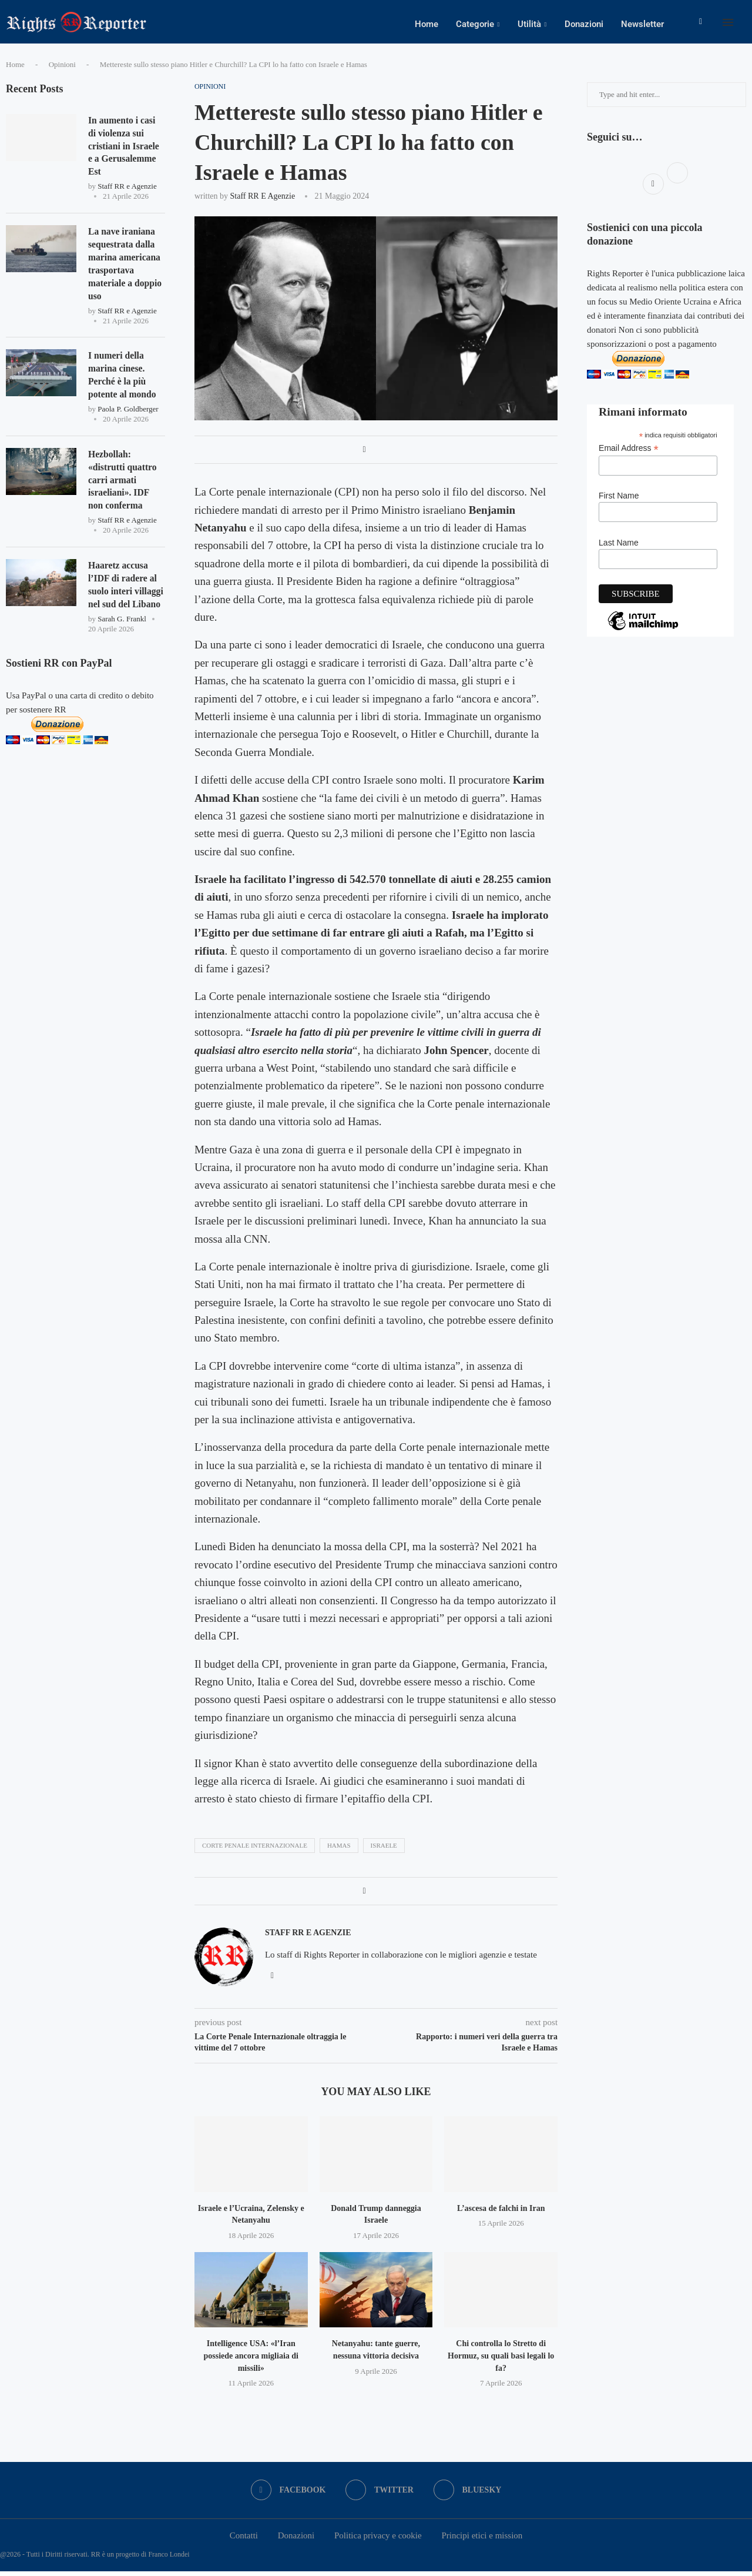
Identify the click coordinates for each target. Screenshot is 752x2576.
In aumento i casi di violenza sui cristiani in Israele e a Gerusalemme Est (124, 150)
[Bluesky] (468, 2494)
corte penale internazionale (254, 1849)
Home (426, 24)
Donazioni (584, 24)
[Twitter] (379, 2494)
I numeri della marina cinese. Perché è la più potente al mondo (122, 382)
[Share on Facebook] (363, 454)
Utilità (529, 24)
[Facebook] (700, 24)
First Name (619, 500)
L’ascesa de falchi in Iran (501, 2212)
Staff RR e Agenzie (263, 200)
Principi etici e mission (481, 2540)
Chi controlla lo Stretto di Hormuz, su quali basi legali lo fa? (501, 2360)
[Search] (746, 24)
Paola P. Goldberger (128, 417)
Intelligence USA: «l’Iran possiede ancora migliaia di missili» (251, 2360)
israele (384, 1849)
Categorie (475, 24)
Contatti (244, 2540)
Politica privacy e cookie (378, 2540)
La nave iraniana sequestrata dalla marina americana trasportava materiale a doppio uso (125, 270)
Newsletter (642, 24)
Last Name (619, 546)
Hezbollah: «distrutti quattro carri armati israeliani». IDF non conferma (123, 489)
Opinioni (62, 69)
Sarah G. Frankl (122, 629)
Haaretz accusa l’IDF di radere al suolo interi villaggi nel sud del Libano (126, 595)
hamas (339, 1849)
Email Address (629, 453)
